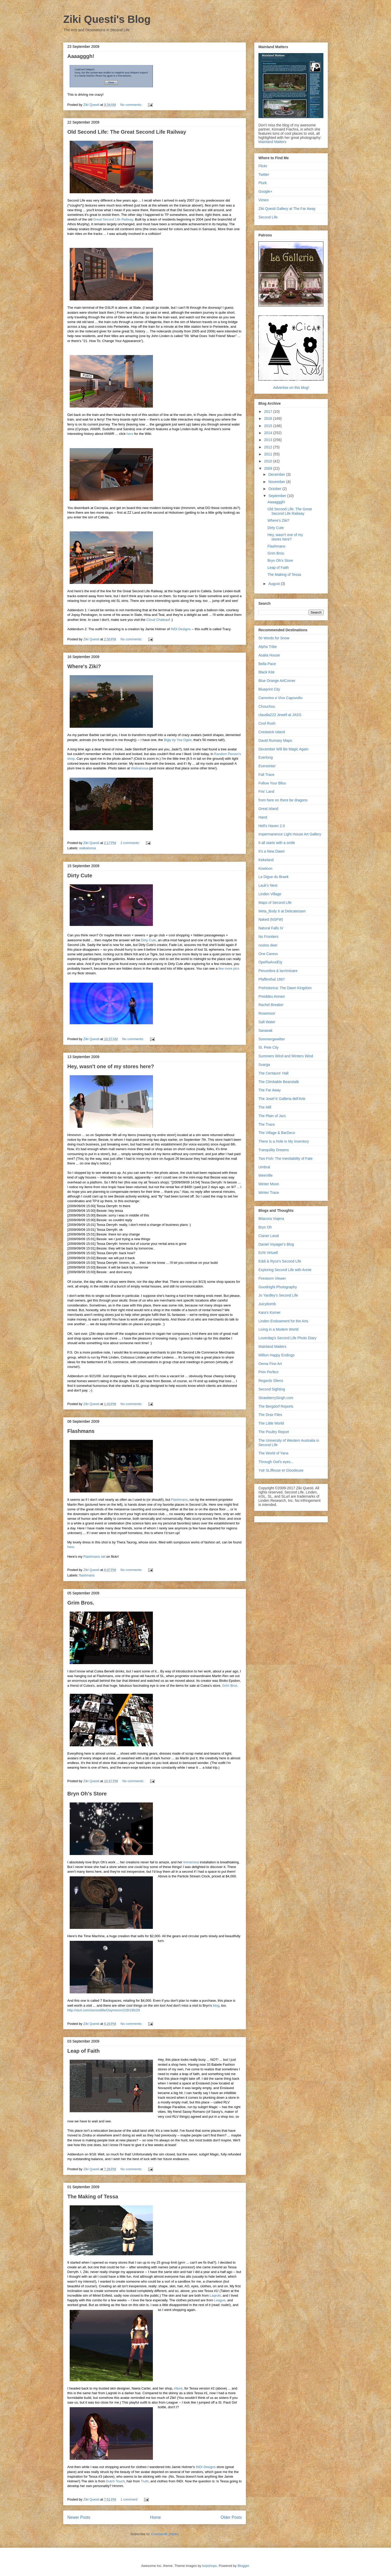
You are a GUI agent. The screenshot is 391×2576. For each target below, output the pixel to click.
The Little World (271, 1423)
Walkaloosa (139, 768)
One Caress (268, 954)
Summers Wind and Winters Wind (285, 1056)
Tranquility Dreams (273, 1150)
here (130, 434)
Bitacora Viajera (271, 1218)
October (275, 489)
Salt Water (266, 1022)
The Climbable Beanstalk (278, 1082)
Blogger (243, 2566)
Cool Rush (266, 723)
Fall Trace (266, 774)
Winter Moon (268, 1184)
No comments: (131, 105)
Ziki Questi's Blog (107, 19)
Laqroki (215, 2295)
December (277, 474)
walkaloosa (87, 848)
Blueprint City (269, 689)
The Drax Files (270, 1415)
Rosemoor (266, 1013)
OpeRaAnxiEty (270, 962)
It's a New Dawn (271, 851)
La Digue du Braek (273, 877)
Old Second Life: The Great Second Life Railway (126, 132)
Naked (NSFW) (270, 919)
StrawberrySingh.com (275, 1398)
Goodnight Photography (277, 1287)
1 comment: (129, 2499)
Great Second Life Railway (113, 219)
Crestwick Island (271, 732)
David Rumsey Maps (275, 740)
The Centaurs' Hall (273, 1073)
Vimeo (263, 200)
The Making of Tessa (92, 2196)
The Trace (266, 1124)
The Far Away (269, 1090)
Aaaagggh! (80, 56)
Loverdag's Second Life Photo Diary (287, 1338)
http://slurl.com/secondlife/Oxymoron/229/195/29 (103, 2010)
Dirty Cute (79, 875)
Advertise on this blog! (291, 387)
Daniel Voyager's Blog (276, 1244)
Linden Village (269, 894)
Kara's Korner (269, 1312)
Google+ (265, 191)
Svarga (264, 1064)
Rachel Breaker (271, 1005)
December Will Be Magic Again (283, 749)
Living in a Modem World (278, 1329)
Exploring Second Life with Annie (284, 1270)
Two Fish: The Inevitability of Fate (285, 1158)
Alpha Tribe (267, 647)
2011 (268, 454)
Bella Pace (267, 664)
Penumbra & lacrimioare (277, 971)
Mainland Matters (272, 142)
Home (155, 2517)
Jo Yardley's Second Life (278, 1295)
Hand (262, 817)
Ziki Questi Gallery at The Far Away (287, 209)
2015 (268, 426)
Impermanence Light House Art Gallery (289, 834)
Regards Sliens (270, 1381)
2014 (268, 433)
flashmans (87, 1575)
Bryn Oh (265, 1227)
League (219, 2300)
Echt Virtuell (268, 1253)
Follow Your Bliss (272, 783)
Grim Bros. (80, 1603)
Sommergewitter (271, 1039)
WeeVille (265, 1175)
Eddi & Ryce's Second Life (279, 1261)
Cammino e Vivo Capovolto (280, 698)
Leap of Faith (83, 2051)
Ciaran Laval (268, 1236)
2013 (268, 440)
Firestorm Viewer (272, 1278)
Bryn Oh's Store (87, 1793)
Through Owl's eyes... (276, 1462)
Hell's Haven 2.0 (271, 826)
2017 (268, 411)
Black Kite (266, 672)
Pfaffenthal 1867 (271, 979)
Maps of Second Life (275, 902)
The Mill (264, 1107)
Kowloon (265, 868)
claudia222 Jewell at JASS (279, 715)
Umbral (264, 1167)
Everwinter (267, 766)
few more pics (228, 968)
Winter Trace (268, 1192)
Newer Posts (78, 2517)
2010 (268, 461)
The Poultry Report (273, 1432)
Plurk (262, 183)
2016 (268, 418)
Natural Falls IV (270, 928)
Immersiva (191, 1862)
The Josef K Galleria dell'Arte (281, 1099)
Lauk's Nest (267, 885)
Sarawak (265, 1030)
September (277, 496)
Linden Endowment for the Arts (283, 1321)
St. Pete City (268, 1047)
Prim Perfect (268, 1372)
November (277, 482)
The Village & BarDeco (276, 1133)
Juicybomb (267, 1304)
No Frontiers (268, 937)
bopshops (209, 2566)
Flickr (262, 166)
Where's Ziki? (84, 666)
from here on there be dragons (283, 800)
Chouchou (266, 706)
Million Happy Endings (276, 1355)
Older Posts (231, 2517)
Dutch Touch (115, 2481)
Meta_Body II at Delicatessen (282, 911)
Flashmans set (94, 1557)
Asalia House (269, 655)
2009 (268, 468)
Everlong (265, 757)
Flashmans (80, 1431)
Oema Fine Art (270, 1364)
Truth (145, 2481)
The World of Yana (273, 1453)
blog (216, 2005)
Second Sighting (271, 1389)
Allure (178, 2388)
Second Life (268, 217)
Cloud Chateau (157, 620)
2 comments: (130, 843)
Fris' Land (266, 791)
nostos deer (267, 945)
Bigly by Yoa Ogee (177, 740)
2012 (268, 447)
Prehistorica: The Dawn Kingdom (284, 988)
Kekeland (265, 860)
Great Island (268, 809)
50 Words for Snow (273, 638)
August (274, 584)
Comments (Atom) (165, 2534)
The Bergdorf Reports (276, 1406)
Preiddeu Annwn (271, 996)
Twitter (263, 174)
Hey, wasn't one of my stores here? (110, 1066)
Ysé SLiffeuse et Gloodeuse (280, 1470)
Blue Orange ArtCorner (276, 681)
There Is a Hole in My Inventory (283, 1141)
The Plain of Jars (272, 1116)
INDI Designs (181, 629)
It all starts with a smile (276, 843)
